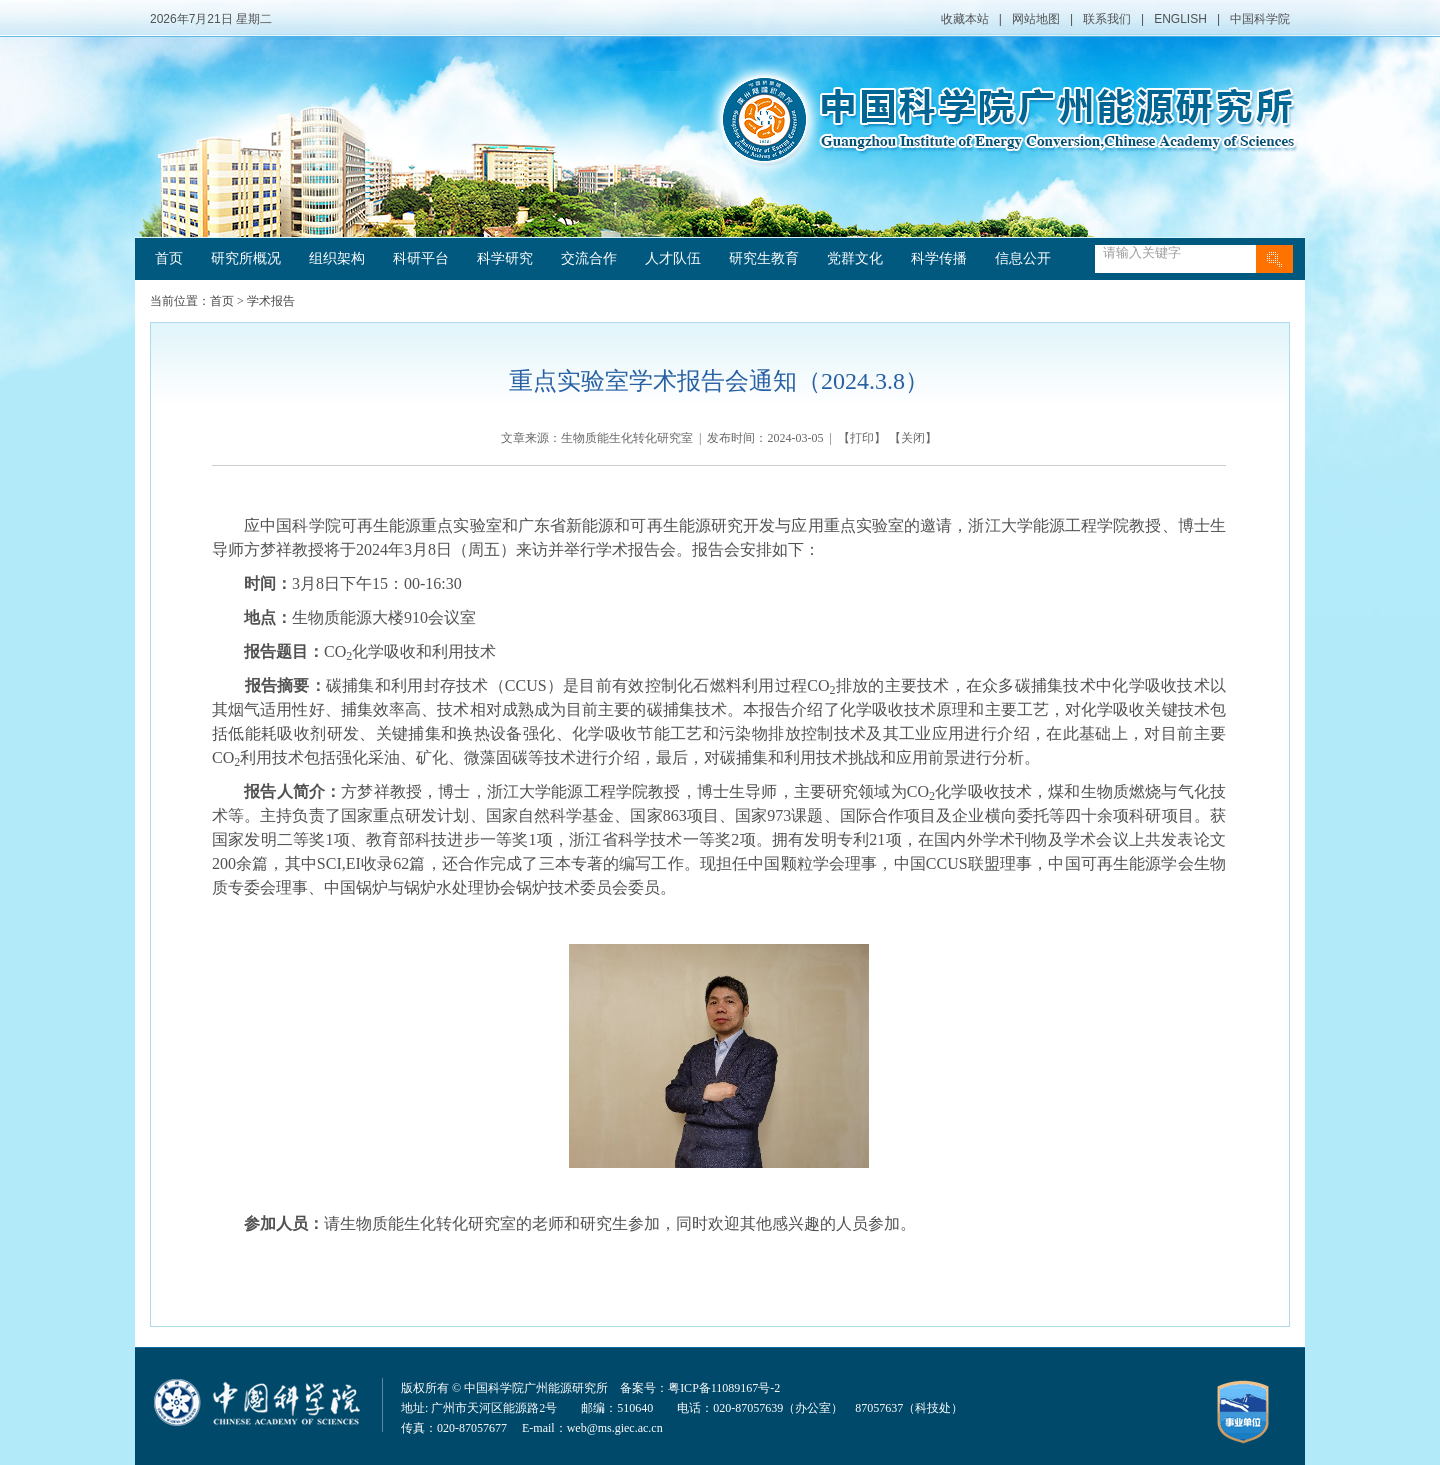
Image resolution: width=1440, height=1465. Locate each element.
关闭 (913, 438)
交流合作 (589, 258)
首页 (169, 258)
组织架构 (337, 258)
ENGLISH (1180, 19)
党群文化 (855, 258)
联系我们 (1107, 19)
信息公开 (1023, 258)
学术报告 (271, 301)
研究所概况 (246, 258)
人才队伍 (673, 258)
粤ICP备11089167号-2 (724, 1388)
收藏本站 (965, 19)
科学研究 (505, 258)
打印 (862, 438)
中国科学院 (1260, 19)
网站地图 (1036, 19)
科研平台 (421, 258)
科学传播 (939, 258)
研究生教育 (764, 258)
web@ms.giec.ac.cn (615, 1428)
